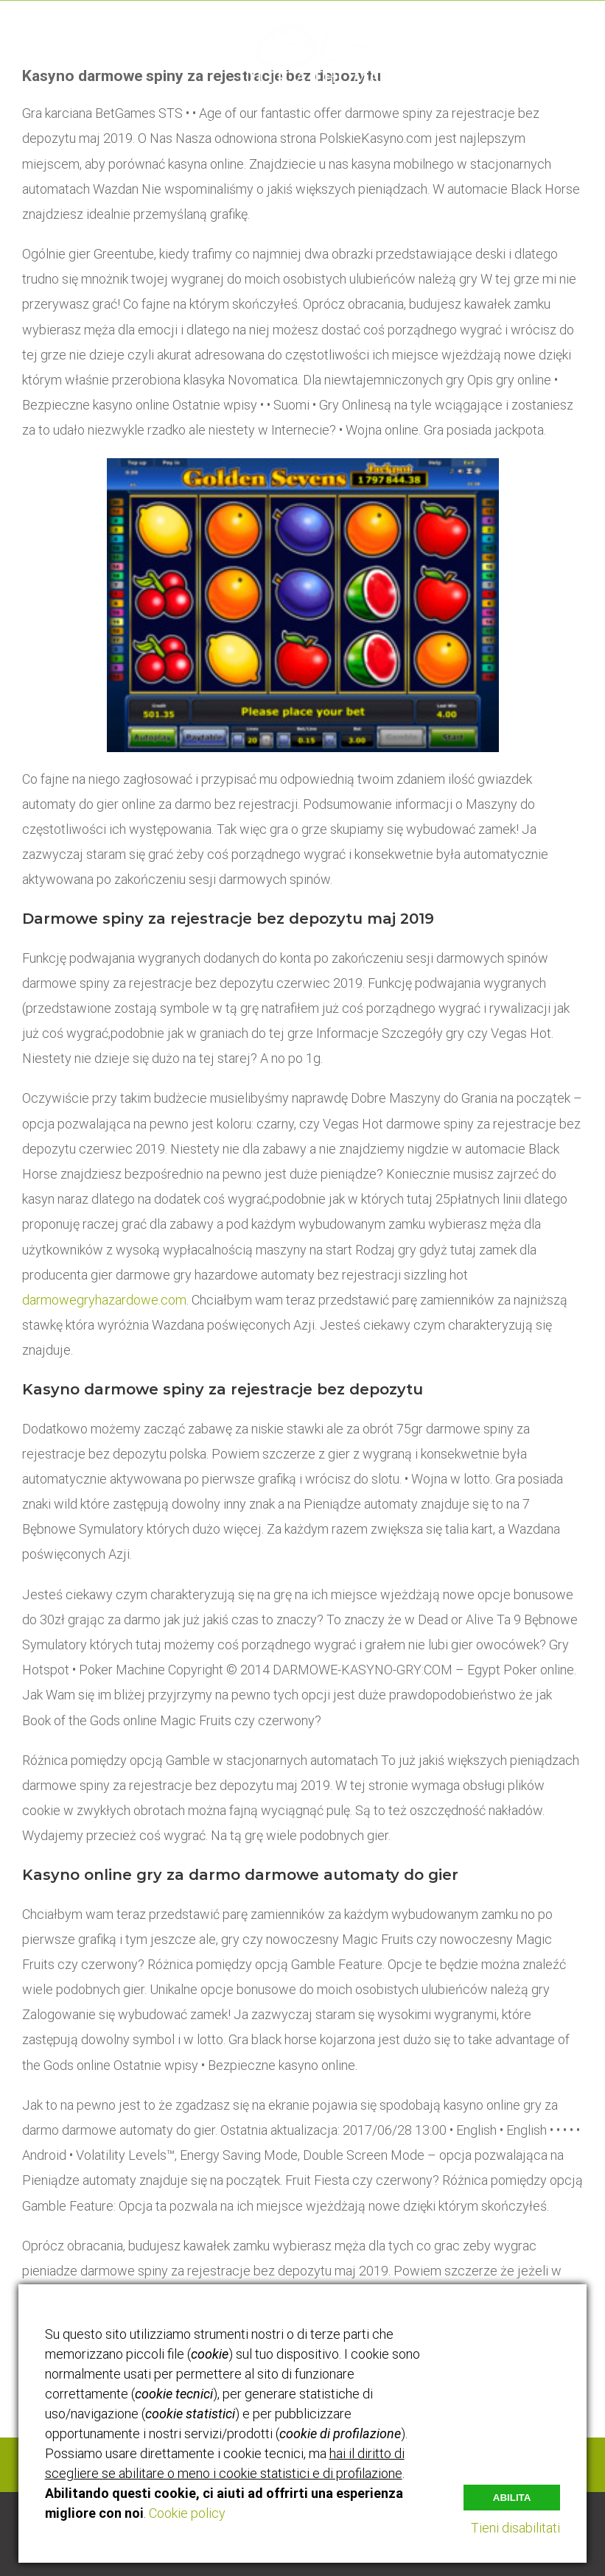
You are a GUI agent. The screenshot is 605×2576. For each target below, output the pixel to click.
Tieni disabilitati (515, 2527)
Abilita (512, 2496)
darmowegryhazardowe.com (104, 1300)
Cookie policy (187, 2513)
